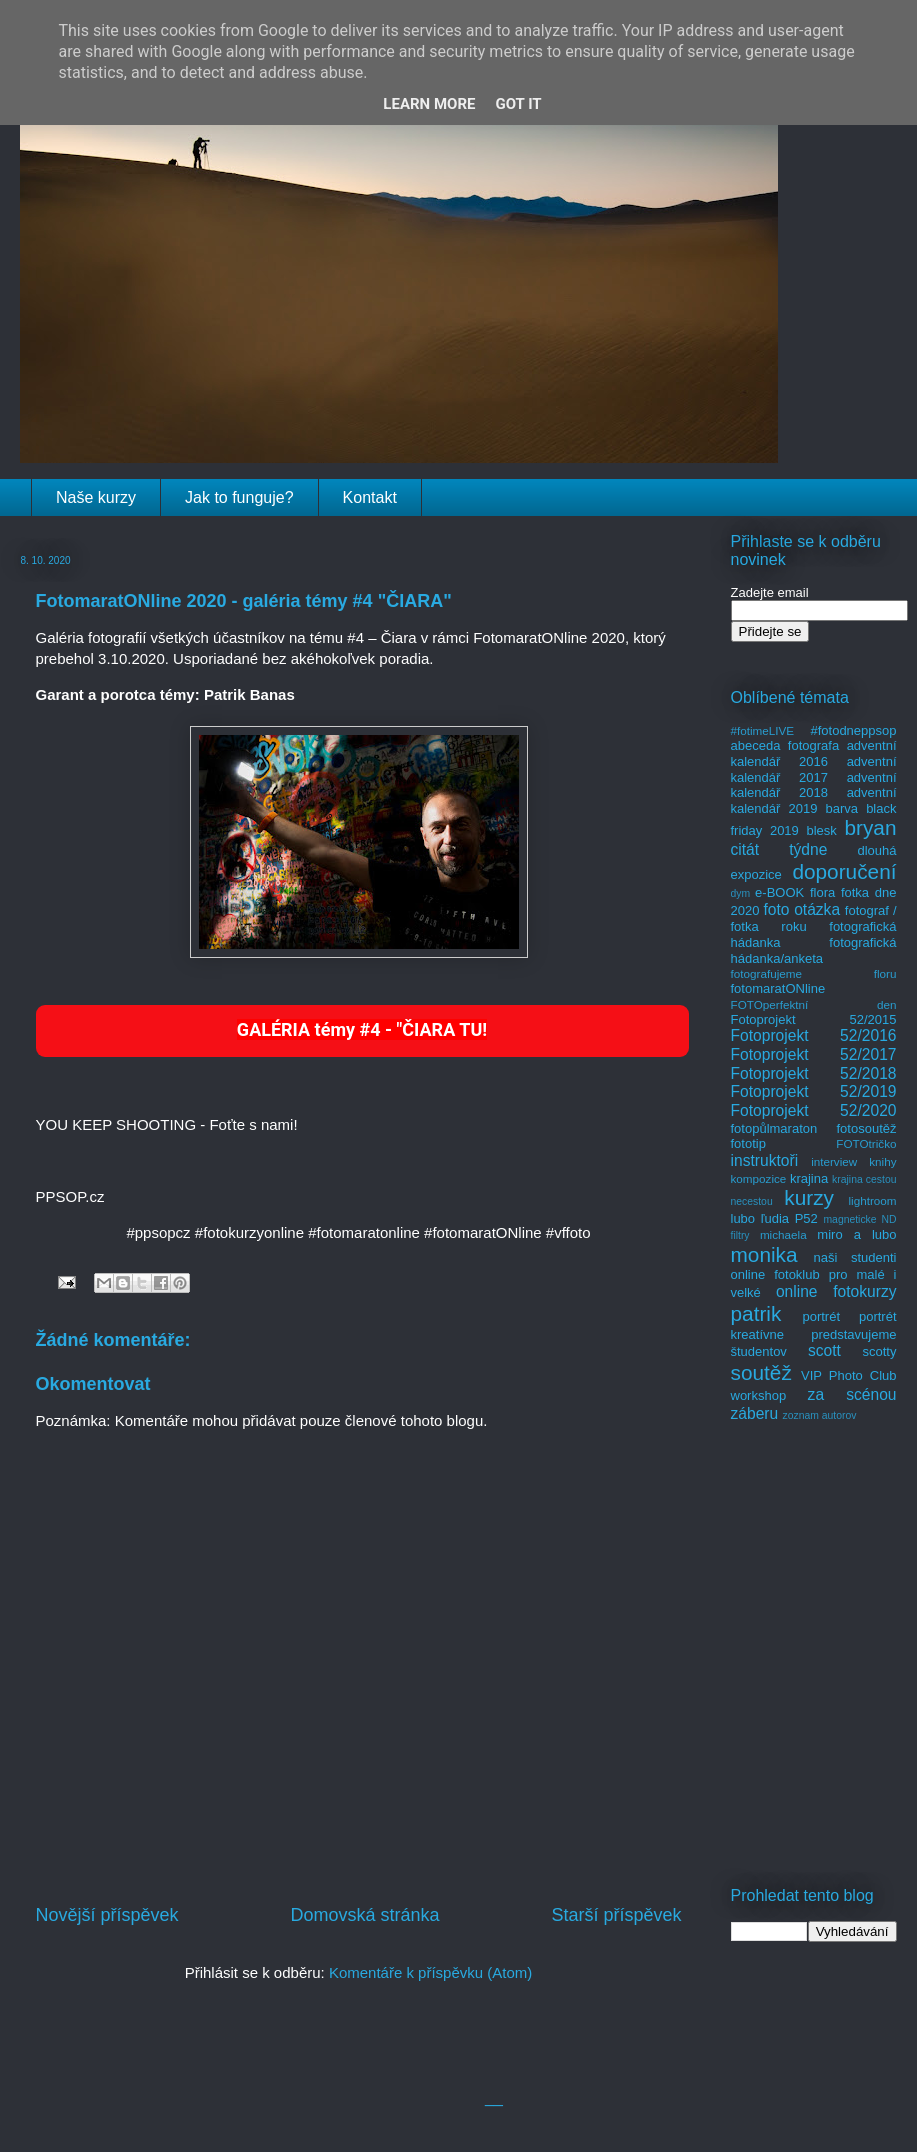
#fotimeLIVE (763, 730)
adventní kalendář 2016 (814, 753)
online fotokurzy (836, 1291)
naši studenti (854, 1257)
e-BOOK (779, 892)
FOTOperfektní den (814, 1004)
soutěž (761, 1372)
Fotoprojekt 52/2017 (814, 1054)
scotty (880, 1351)
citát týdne (779, 849)
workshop (759, 1395)
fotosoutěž (867, 1128)
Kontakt (370, 497)
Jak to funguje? (239, 497)
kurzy (809, 1197)
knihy (882, 1161)
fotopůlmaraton (774, 1128)
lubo (743, 1218)
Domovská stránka (364, 1915)
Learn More (429, 104)
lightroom (872, 1200)
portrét (821, 1316)
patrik (756, 1313)
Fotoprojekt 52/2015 (814, 1019)
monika (764, 1254)
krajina (809, 1178)
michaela (783, 1234)
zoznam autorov (820, 1415)
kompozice (759, 1178)
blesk (821, 830)
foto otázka (801, 909)
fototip (748, 1143)
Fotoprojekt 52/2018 (814, 1073)
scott (824, 1350)
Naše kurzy (96, 497)
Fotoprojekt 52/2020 (814, 1110)
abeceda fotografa (785, 745)
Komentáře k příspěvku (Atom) (430, 1972)
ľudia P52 (789, 1218)
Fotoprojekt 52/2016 (814, 1035)
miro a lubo (856, 1234)
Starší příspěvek (616, 1915)
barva (842, 808)
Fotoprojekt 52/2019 (814, 1091)
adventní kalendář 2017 (814, 769)
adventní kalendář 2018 (814, 785)
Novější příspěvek (107, 1915)
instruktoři (765, 1160)
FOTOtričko (866, 1143)
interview (834, 1161)
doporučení (844, 871)
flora (822, 892)
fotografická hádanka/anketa (814, 950)
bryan (870, 827)
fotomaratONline (778, 988)
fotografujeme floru (814, 973)
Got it (518, 104)
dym (741, 893)
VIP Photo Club (849, 1375)
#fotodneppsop (853, 730)
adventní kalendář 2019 (814, 800)
